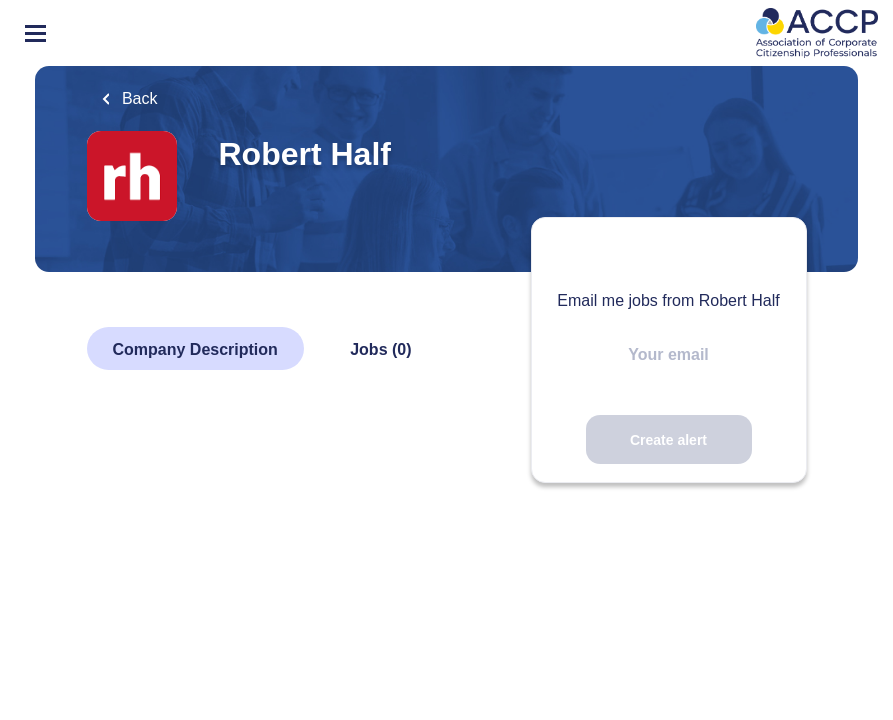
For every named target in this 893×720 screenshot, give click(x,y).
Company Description (195, 349)
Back (138, 98)
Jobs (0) (380, 349)
